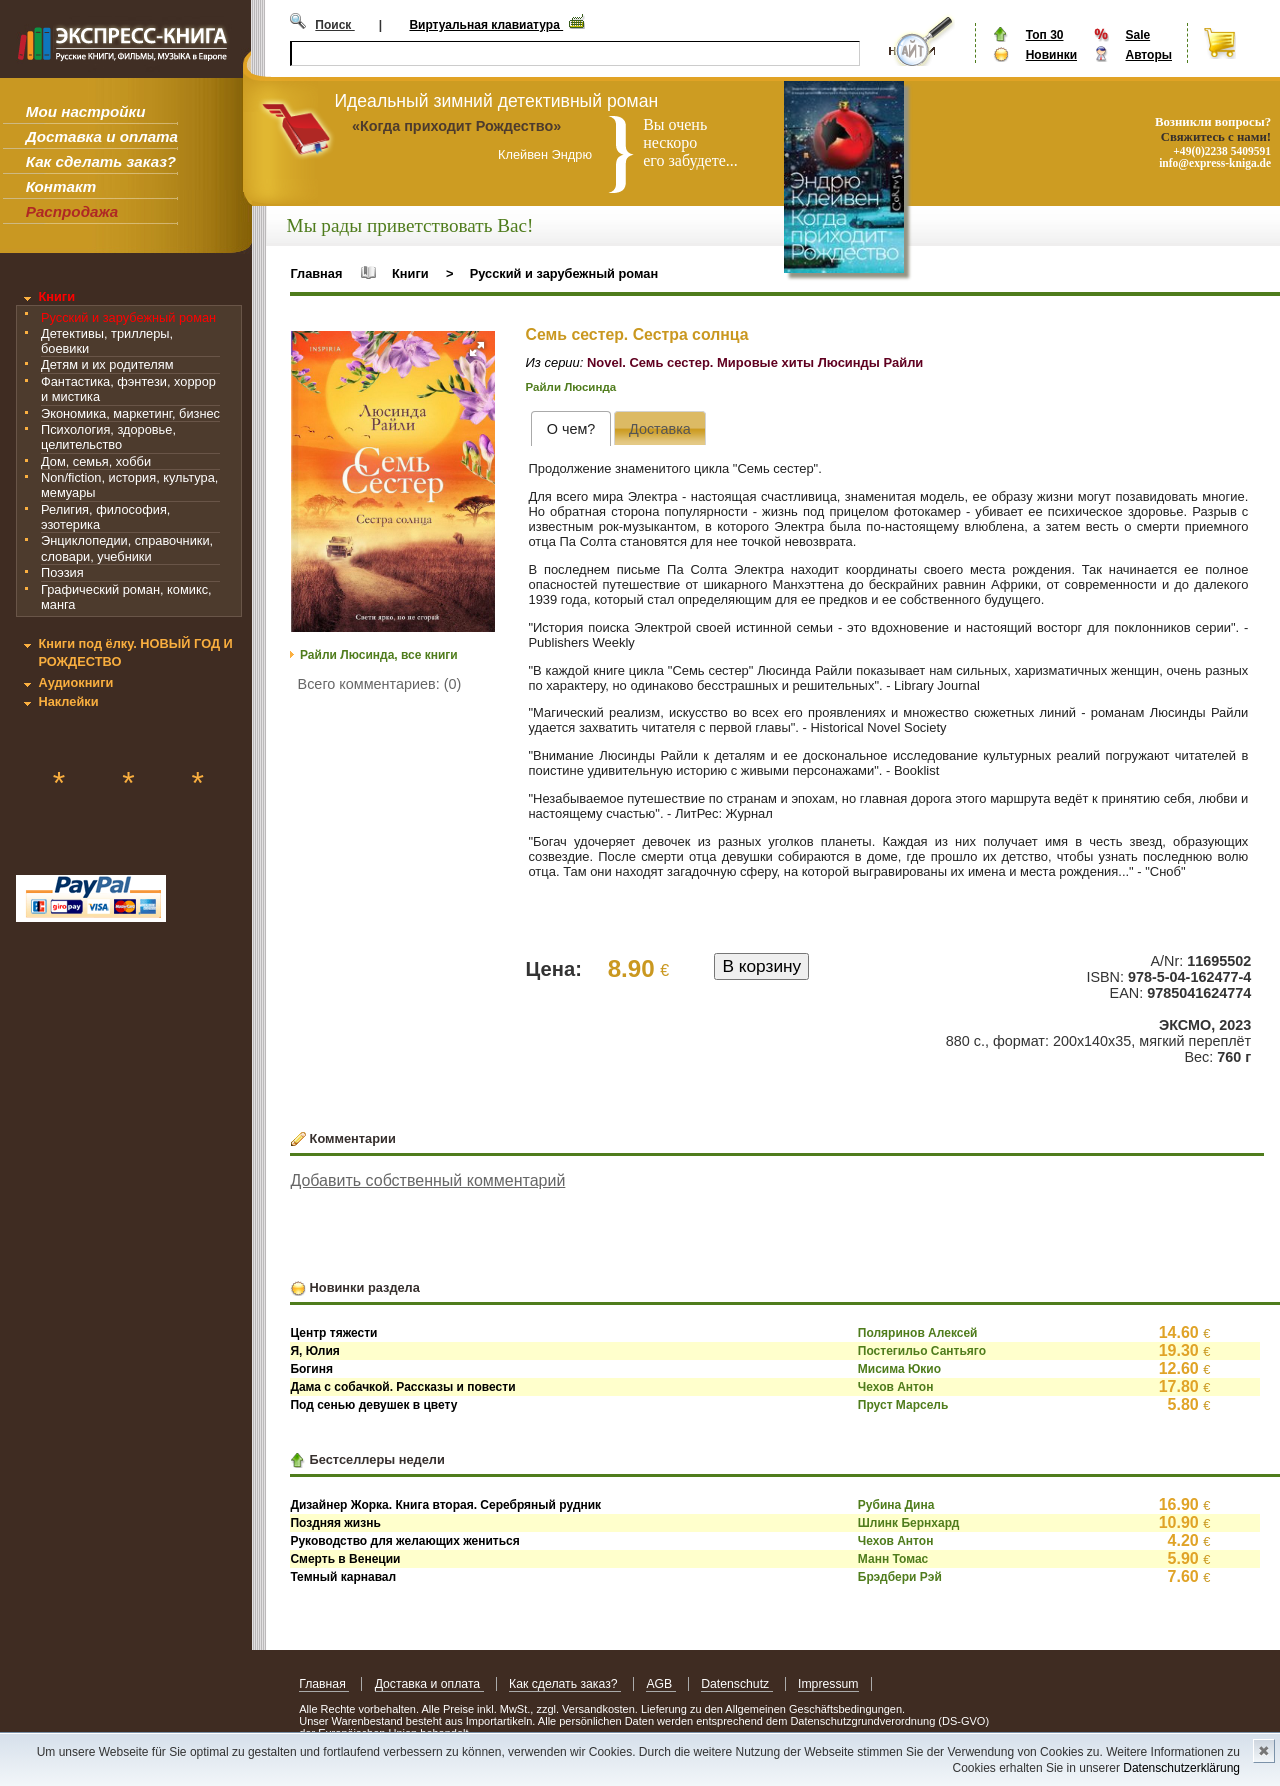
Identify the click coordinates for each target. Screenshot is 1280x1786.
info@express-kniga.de (1215, 163)
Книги (56, 296)
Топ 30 (1045, 35)
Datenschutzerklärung (1181, 1768)
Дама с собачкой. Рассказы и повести (402, 1387)
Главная (316, 273)
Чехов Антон (896, 1387)
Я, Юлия (314, 1351)
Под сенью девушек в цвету (373, 1405)
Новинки (1051, 55)
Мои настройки (86, 111)
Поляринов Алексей (918, 1333)
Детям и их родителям (107, 364)
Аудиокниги (75, 682)
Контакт (61, 186)
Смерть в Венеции (345, 1559)
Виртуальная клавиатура (486, 25)
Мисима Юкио (899, 1369)
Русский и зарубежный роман (128, 317)
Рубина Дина (896, 1505)
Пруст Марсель (903, 1405)
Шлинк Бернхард (909, 1523)
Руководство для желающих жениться (404, 1541)
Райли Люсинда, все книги (379, 655)
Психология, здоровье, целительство (108, 437)
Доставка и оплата (102, 136)
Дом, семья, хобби (96, 461)
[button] (477, 349)
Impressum (828, 1684)
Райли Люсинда (571, 387)
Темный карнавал (343, 1577)
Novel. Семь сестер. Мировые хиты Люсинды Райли (755, 362)
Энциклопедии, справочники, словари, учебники (127, 548)
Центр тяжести (333, 1333)
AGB (660, 1684)
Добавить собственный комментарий (427, 1180)
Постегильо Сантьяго (922, 1351)
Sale (1137, 35)
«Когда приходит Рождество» (456, 126)
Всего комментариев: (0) (380, 684)
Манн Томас (893, 1559)
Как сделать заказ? (101, 161)
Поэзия (62, 572)
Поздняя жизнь (335, 1523)
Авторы (1148, 55)
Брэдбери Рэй (900, 1577)
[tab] (570, 428)
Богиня (311, 1369)
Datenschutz (736, 1684)
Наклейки (68, 701)
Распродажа (72, 211)
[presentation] (570, 428)
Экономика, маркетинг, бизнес (130, 413)
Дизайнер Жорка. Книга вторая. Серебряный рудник (445, 1505)
